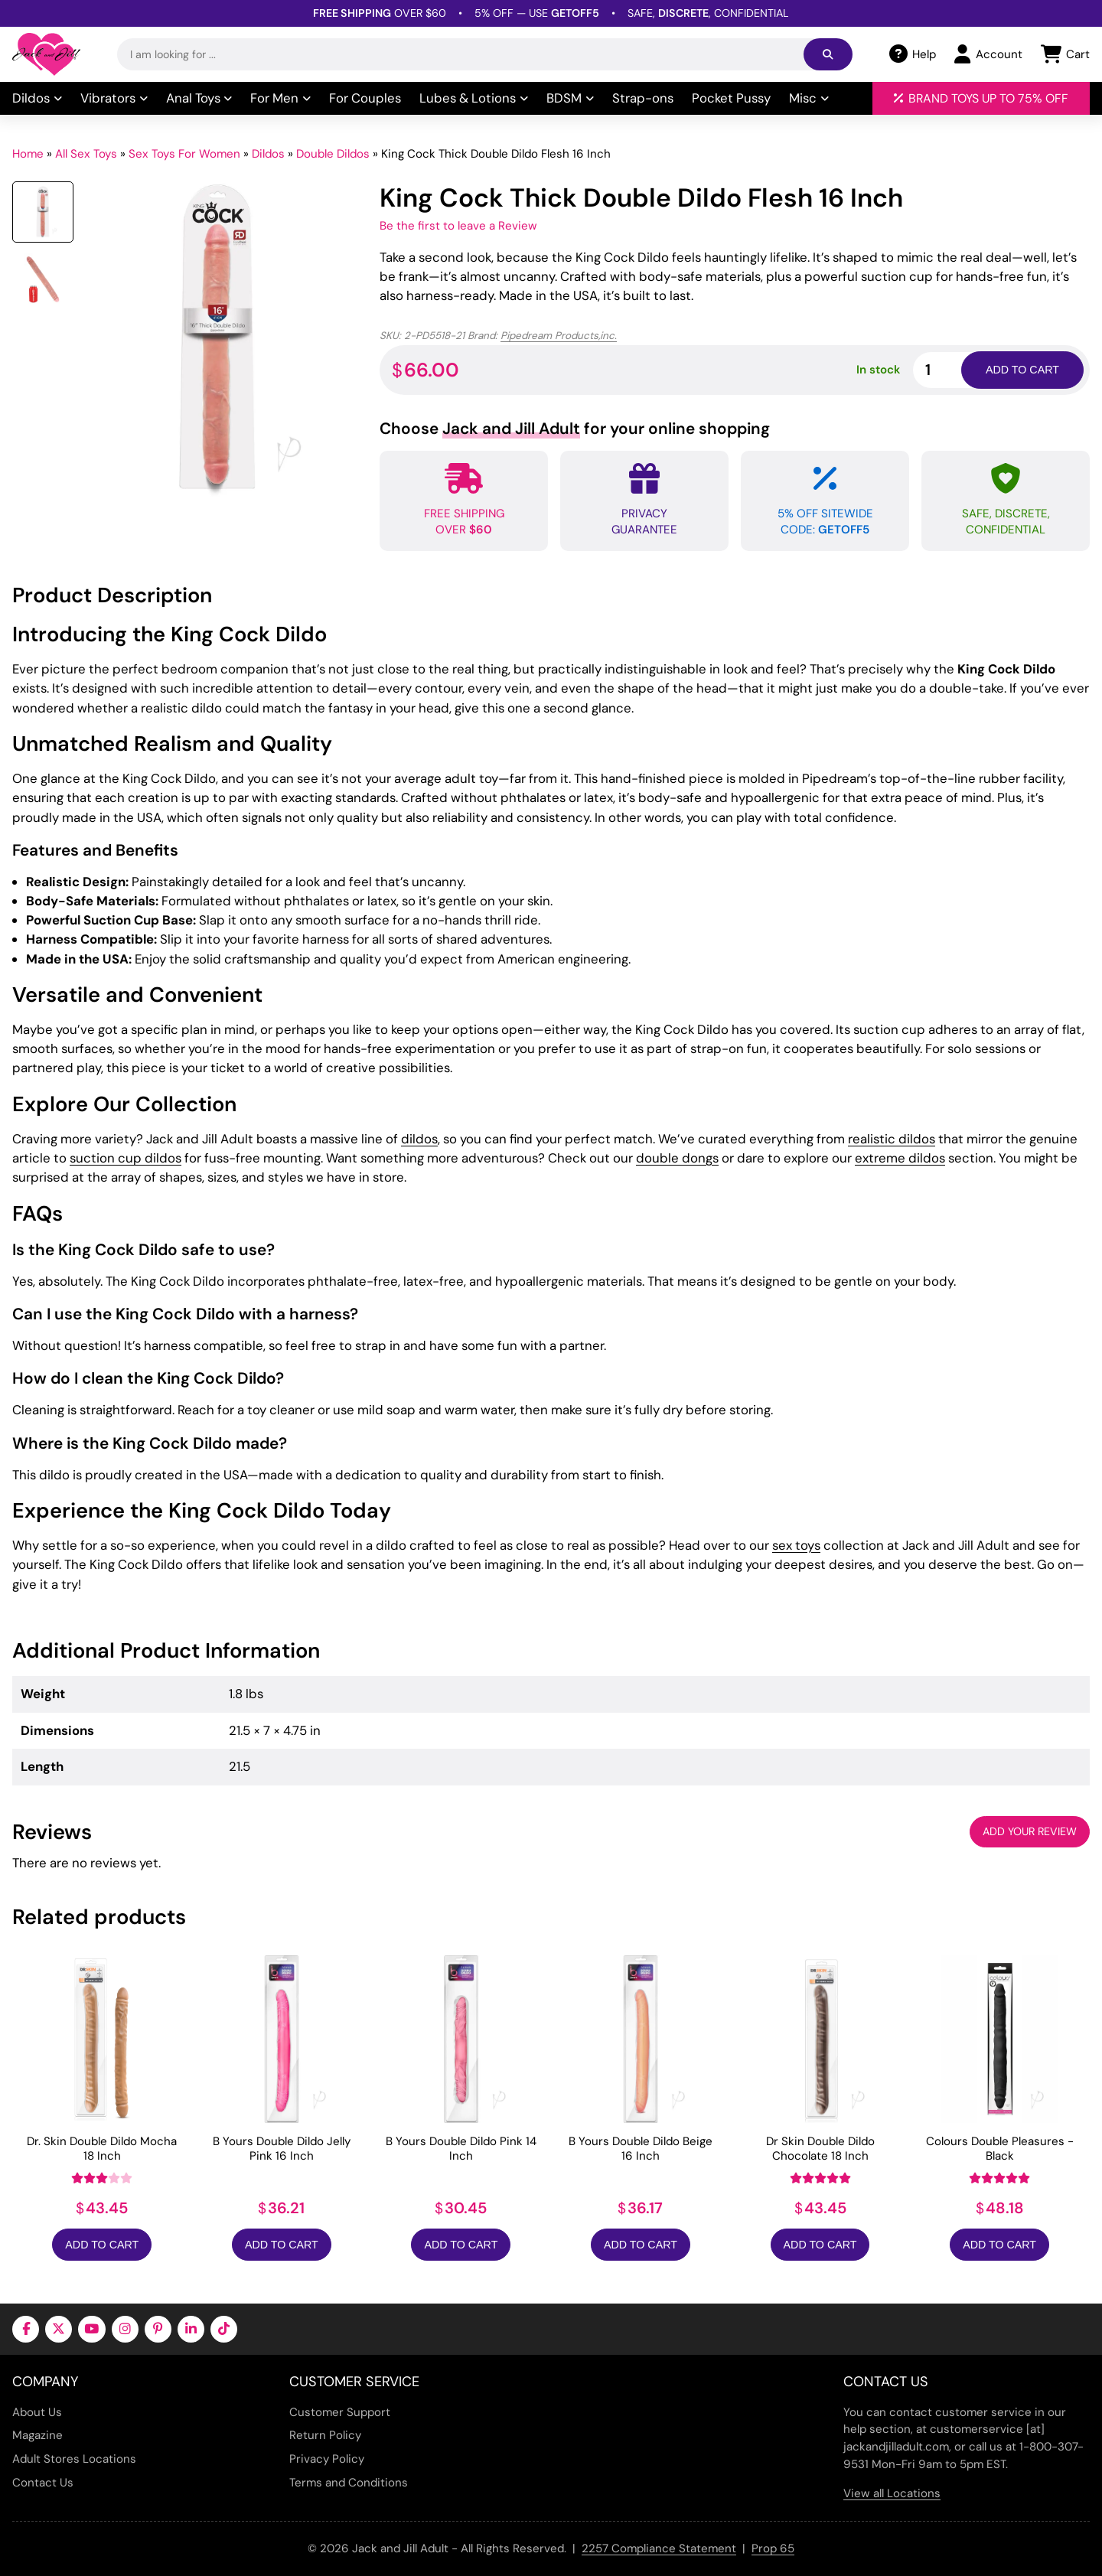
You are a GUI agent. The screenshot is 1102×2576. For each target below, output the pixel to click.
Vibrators (114, 98)
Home (28, 153)
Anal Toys (199, 98)
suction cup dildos (125, 1157)
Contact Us (42, 2482)
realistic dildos (891, 1138)
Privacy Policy (326, 2459)
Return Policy (325, 2435)
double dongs (677, 1157)
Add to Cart (102, 2245)
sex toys (796, 1545)
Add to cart (1022, 370)
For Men (280, 98)
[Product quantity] (955, 370)
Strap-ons (642, 98)
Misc (809, 98)
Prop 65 (773, 2548)
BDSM (570, 98)
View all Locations (892, 2493)
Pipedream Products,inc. (558, 335)
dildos (419, 1138)
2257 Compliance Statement (659, 2548)
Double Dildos (333, 153)
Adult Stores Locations (74, 2459)
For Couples (365, 98)
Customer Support (339, 2412)
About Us (37, 2412)
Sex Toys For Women (184, 153)
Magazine (37, 2435)
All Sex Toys (86, 153)
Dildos (37, 98)
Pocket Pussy (731, 98)
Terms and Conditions (348, 2482)
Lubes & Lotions (473, 98)
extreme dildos (900, 1157)
